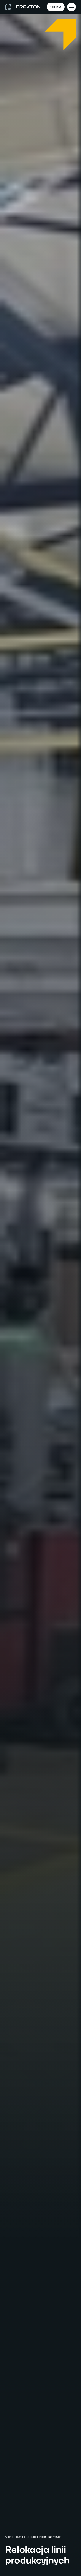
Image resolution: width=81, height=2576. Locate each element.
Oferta (55, 7)
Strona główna (14, 2536)
